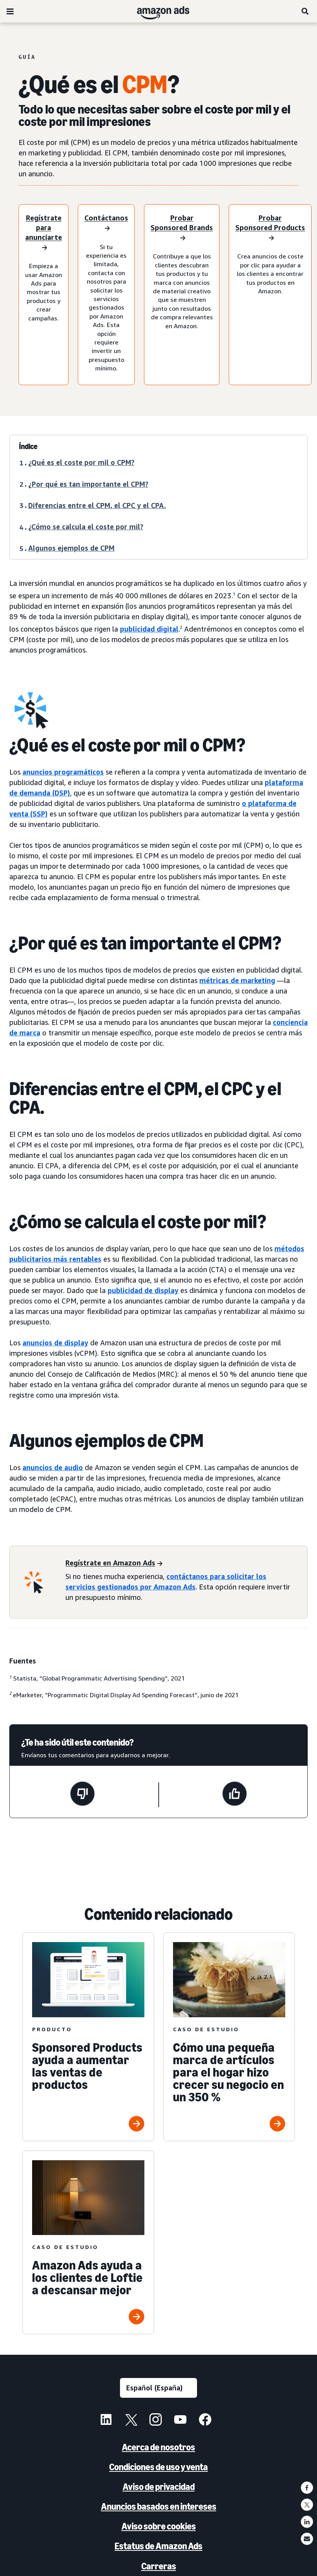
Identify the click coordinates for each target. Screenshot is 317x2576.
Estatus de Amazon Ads (158, 2546)
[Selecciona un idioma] (158, 2388)
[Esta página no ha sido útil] (82, 1794)
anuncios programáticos (63, 772)
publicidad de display (143, 1290)
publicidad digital (149, 629)
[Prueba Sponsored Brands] (182, 228)
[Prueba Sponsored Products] (270, 228)
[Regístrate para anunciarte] (43, 233)
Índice (28, 446)
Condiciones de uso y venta (158, 2467)
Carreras (158, 2566)
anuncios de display (55, 1342)
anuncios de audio (52, 1467)
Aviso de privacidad (159, 2486)
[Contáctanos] (106, 223)
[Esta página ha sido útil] (234, 1794)
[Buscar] (305, 11)
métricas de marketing (237, 980)
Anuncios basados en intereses (158, 2506)
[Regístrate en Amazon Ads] (114, 1563)
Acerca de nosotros (158, 2447)
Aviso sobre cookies (159, 2526)
